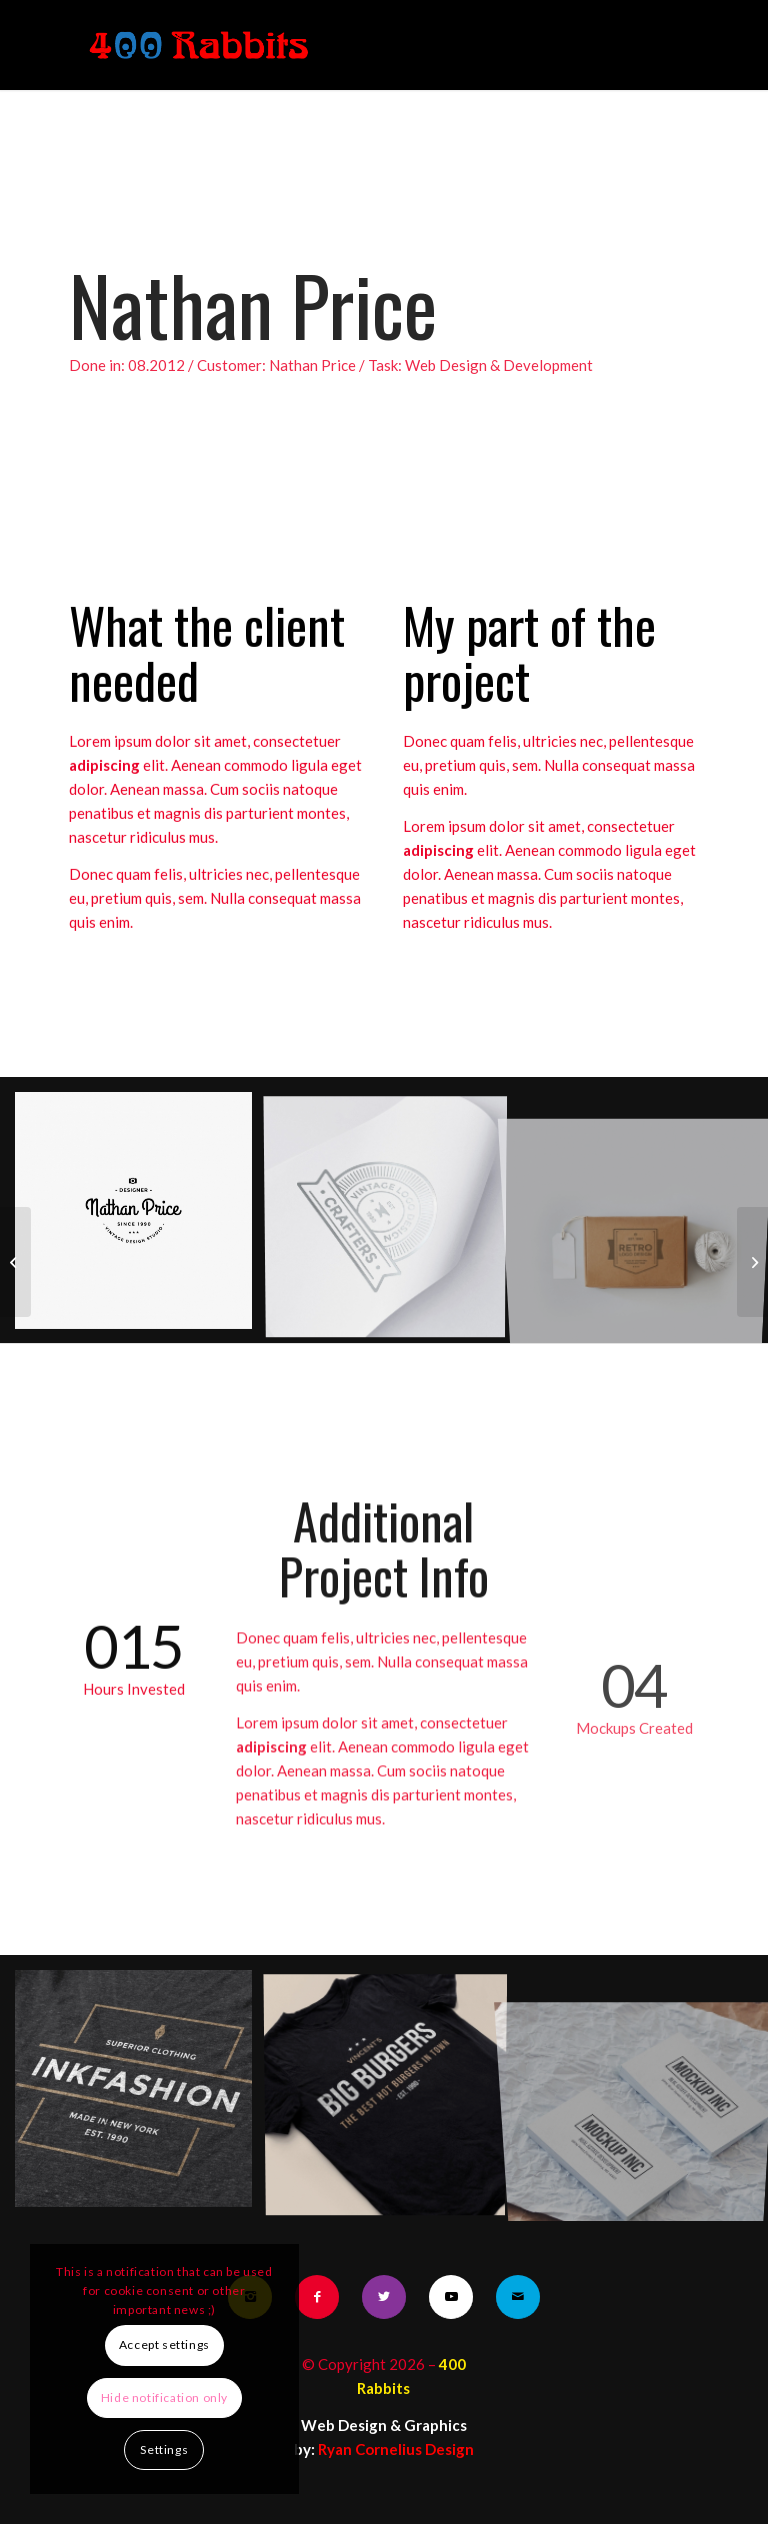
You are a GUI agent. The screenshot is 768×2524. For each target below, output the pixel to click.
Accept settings (164, 2344)
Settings (164, 2449)
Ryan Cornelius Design (396, 2449)
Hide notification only (164, 2397)
